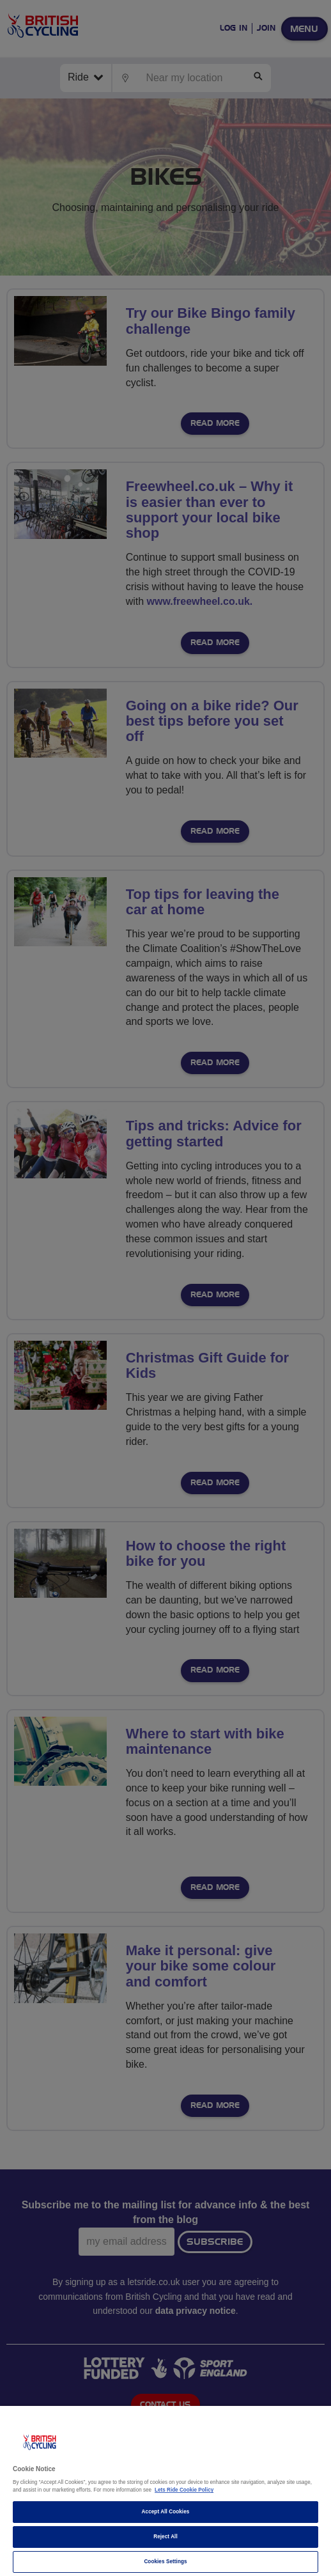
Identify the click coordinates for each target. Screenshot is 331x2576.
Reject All (165, 2537)
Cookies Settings (165, 2561)
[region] (165, 2491)
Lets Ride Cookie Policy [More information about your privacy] (184, 2490)
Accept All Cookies (166, 2512)
